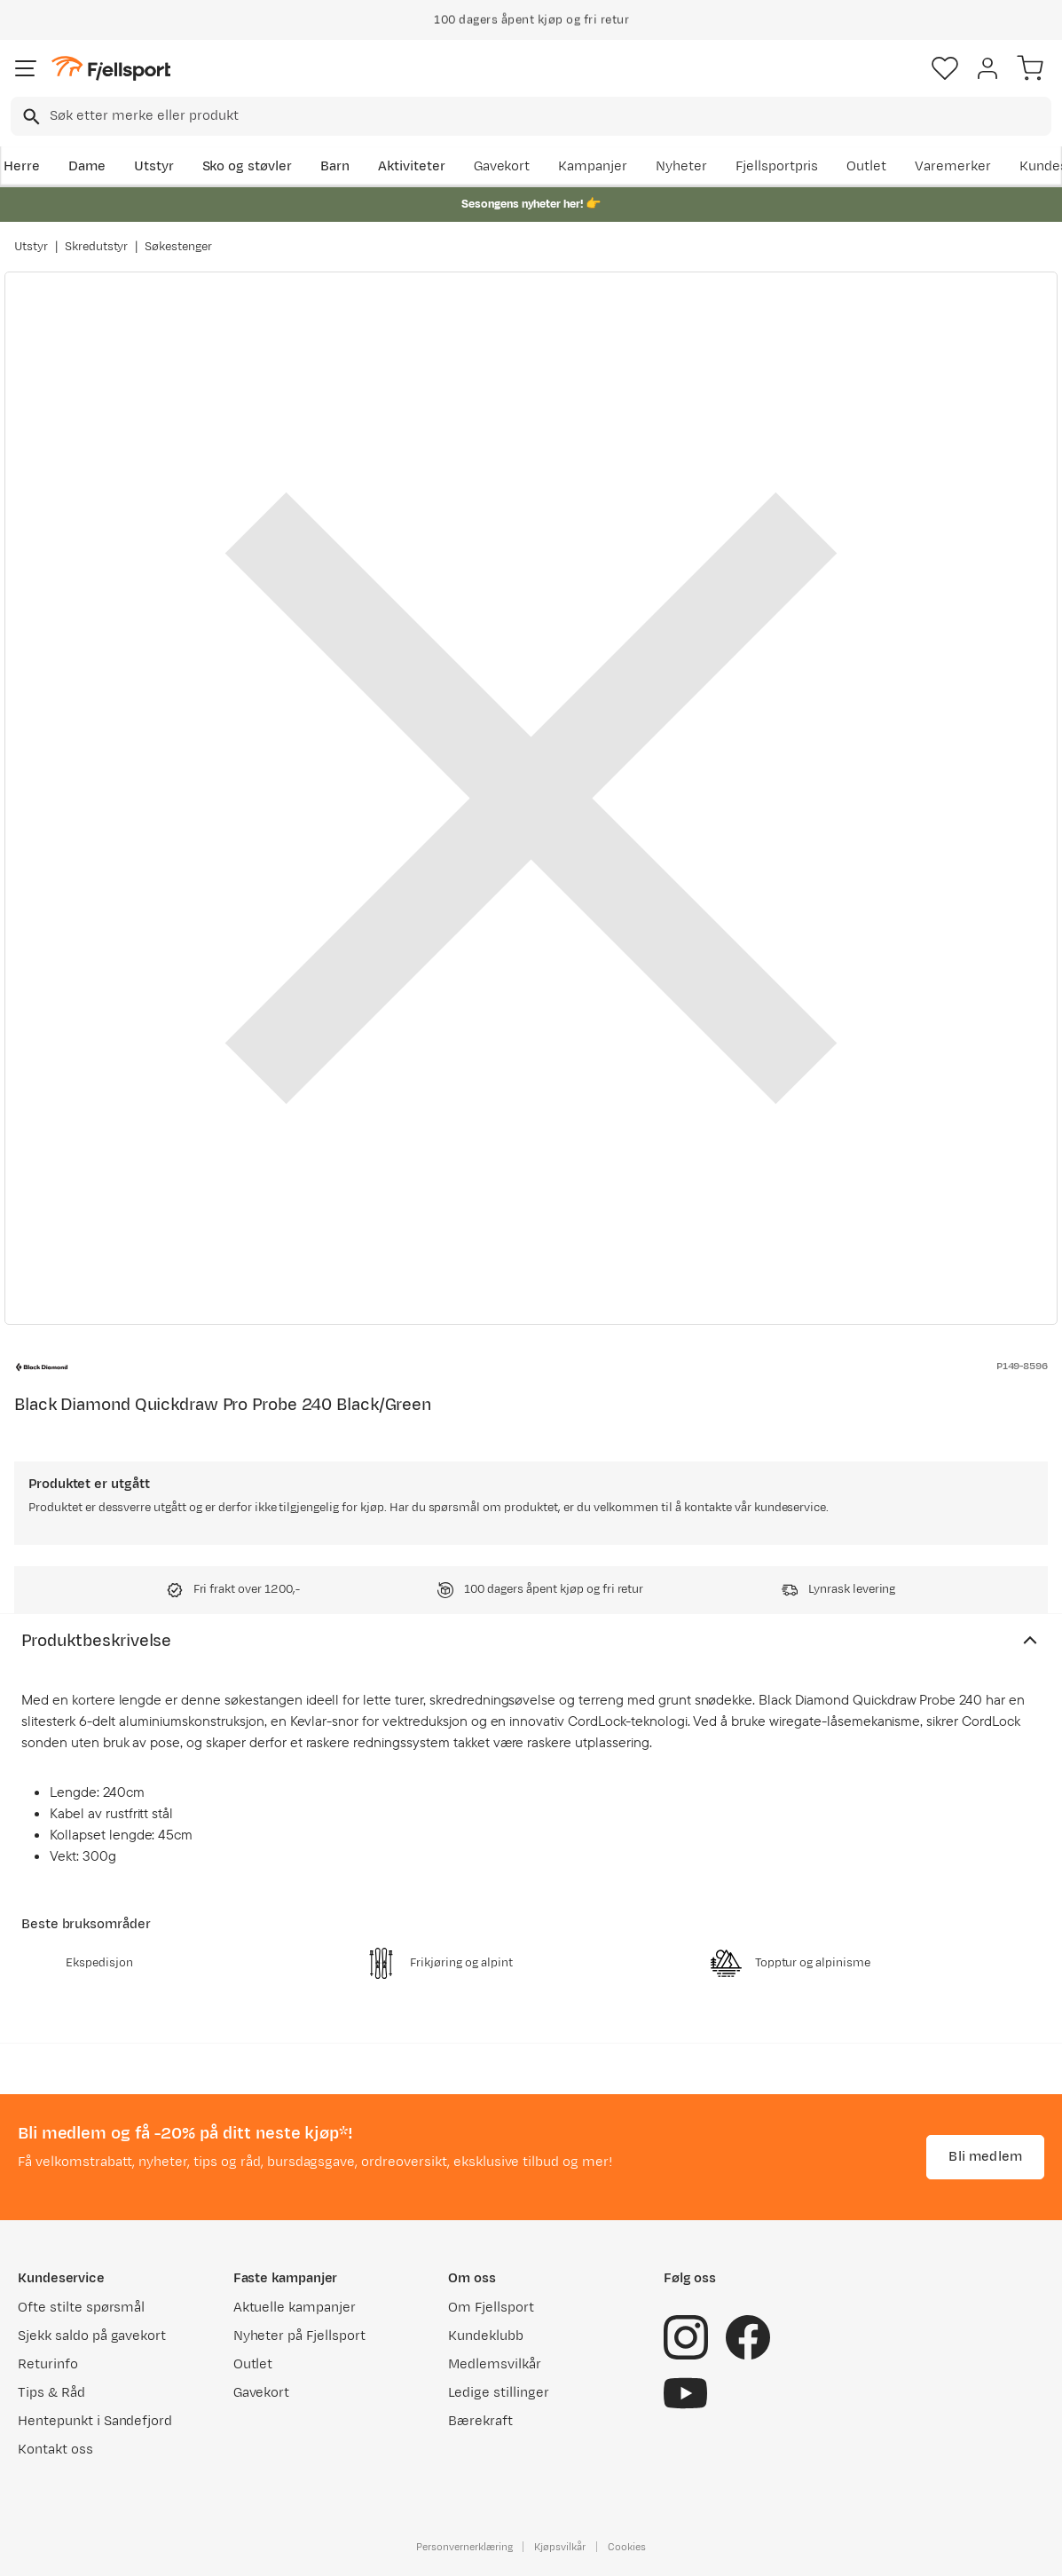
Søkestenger (178, 247)
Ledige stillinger (498, 2392)
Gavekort (502, 166)
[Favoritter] (945, 68)
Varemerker (953, 166)
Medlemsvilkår (494, 2364)
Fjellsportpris (777, 166)
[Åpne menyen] (25, 68)
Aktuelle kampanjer (294, 2307)
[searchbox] (549, 116)
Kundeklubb (485, 2336)
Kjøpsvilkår (560, 2547)
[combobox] (531, 116)
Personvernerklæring (464, 2547)
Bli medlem (985, 2156)
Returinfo (48, 2364)
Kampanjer (592, 166)
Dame (87, 166)
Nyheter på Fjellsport (299, 2336)
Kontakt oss (55, 2449)
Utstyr (154, 166)
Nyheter (681, 166)
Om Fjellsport (491, 2307)
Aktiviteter (411, 166)
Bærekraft (480, 2421)
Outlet (866, 166)
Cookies (627, 2547)
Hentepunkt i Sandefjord (95, 2421)
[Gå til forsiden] (110, 69)
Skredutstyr (97, 247)
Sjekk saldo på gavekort (92, 2336)
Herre (22, 166)
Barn (335, 166)
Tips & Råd (51, 2392)
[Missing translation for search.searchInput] (30, 117)
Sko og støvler (247, 166)
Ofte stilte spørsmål (81, 2307)
